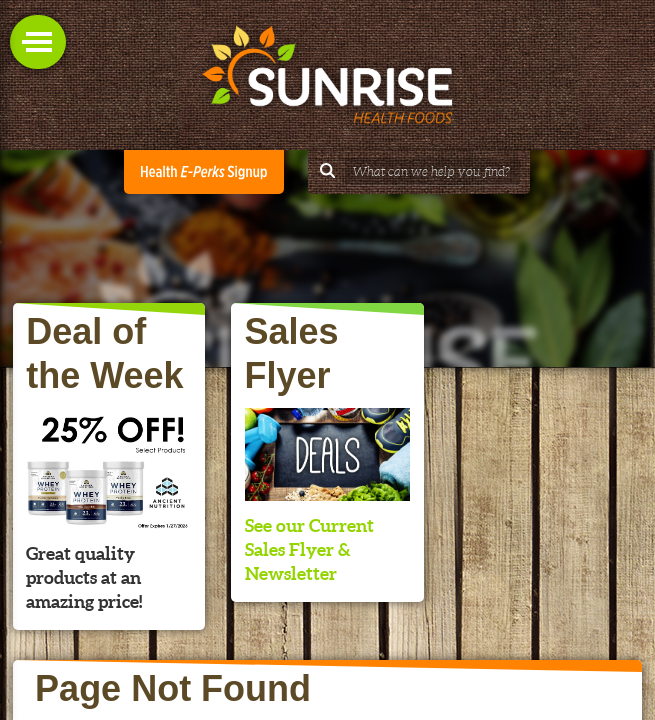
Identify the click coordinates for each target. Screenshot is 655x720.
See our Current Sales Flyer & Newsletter (309, 549)
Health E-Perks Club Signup (204, 172)
